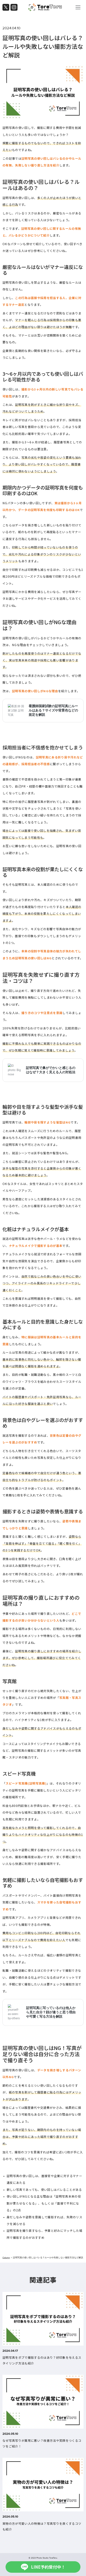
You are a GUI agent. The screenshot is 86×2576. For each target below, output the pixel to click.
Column (6, 2257)
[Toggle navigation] (78, 7)
